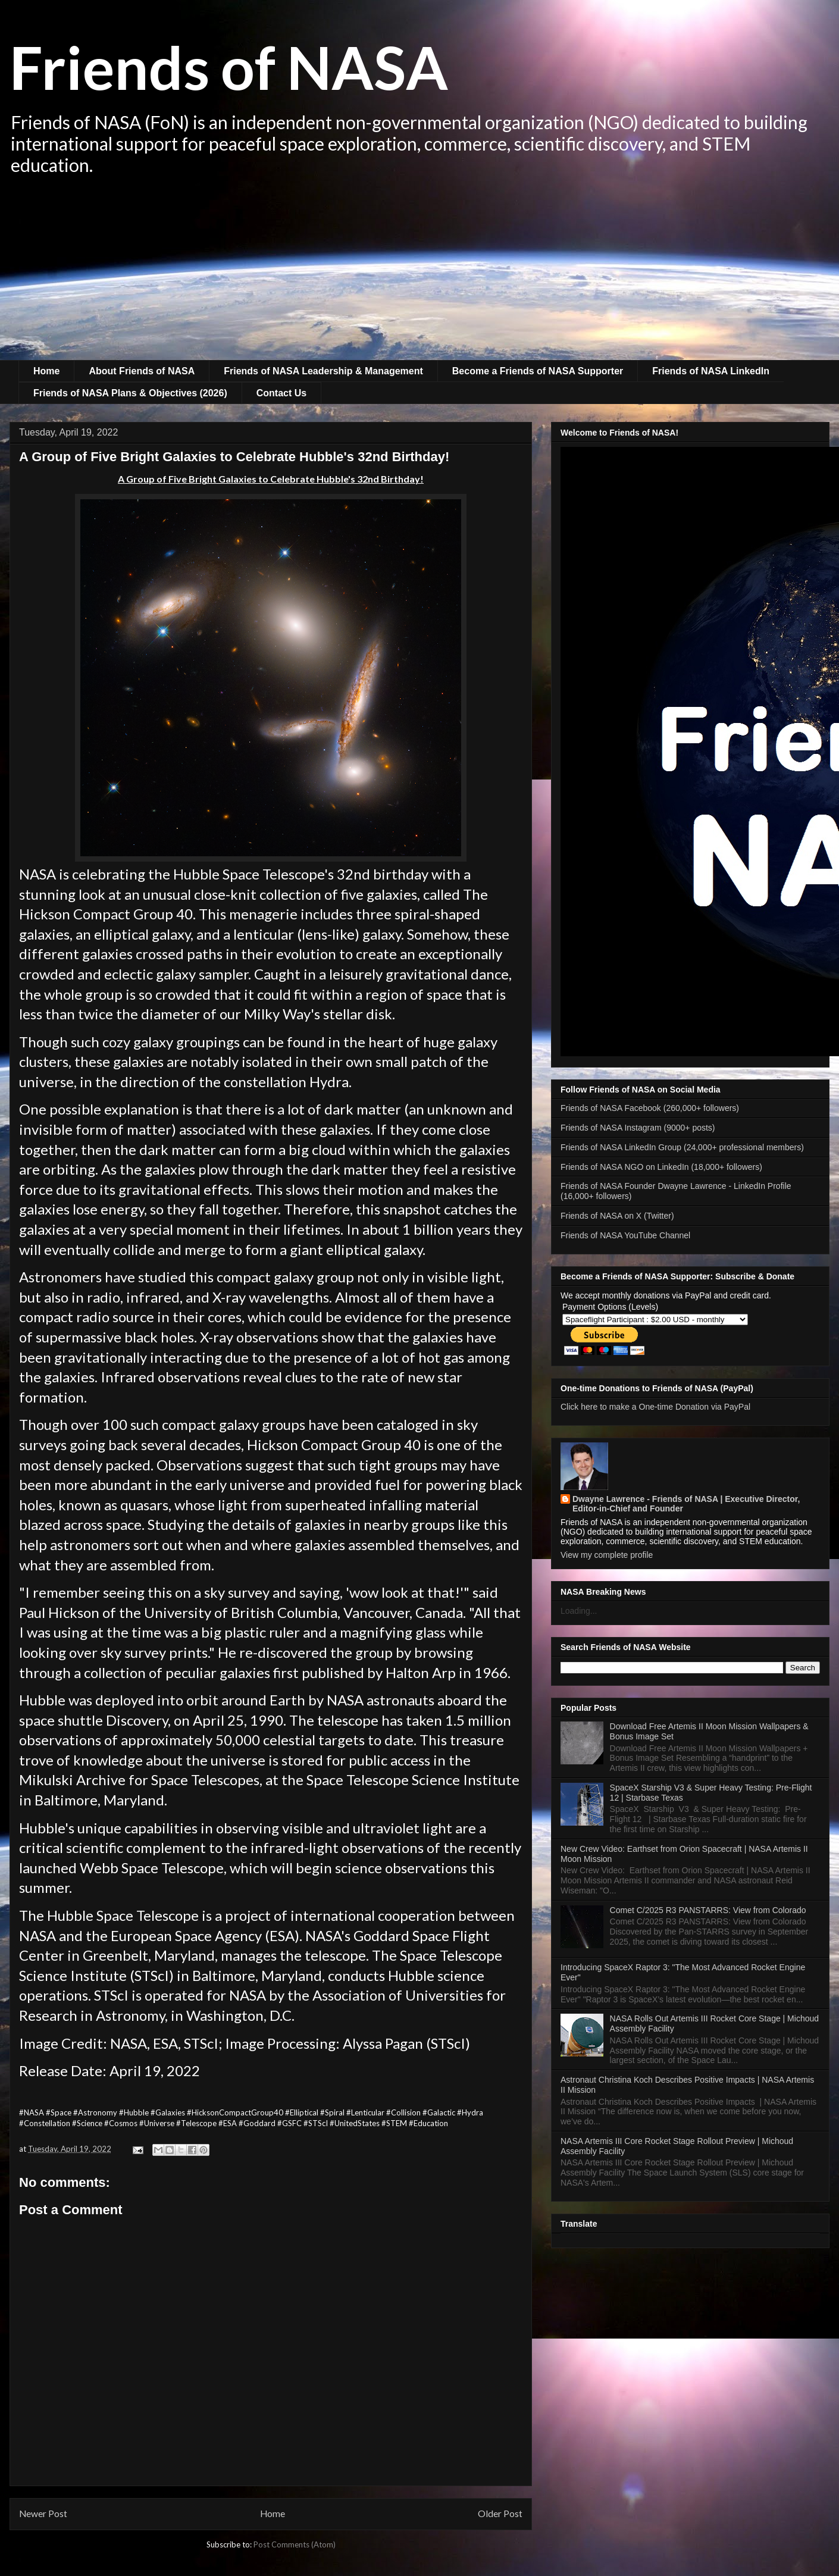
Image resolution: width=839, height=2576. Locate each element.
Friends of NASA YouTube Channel (625, 1235)
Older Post (500, 2513)
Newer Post (43, 2513)
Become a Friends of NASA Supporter (537, 371)
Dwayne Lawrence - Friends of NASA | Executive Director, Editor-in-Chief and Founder (686, 1503)
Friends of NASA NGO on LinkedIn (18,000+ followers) (661, 1167)
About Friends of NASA (142, 371)
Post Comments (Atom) (294, 2544)
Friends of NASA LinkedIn (710, 371)
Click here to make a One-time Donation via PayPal (655, 1406)
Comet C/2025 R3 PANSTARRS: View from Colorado (708, 1910)
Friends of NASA (229, 66)
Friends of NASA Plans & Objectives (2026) (130, 393)
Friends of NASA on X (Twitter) (617, 1215)
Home (46, 371)
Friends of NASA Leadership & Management (323, 371)
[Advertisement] (419, 270)
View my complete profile (607, 1555)
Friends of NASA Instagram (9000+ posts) (638, 1127)
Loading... (579, 1611)
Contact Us (281, 393)
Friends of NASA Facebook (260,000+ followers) (650, 1108)
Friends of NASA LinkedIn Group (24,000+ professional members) (682, 1147)
